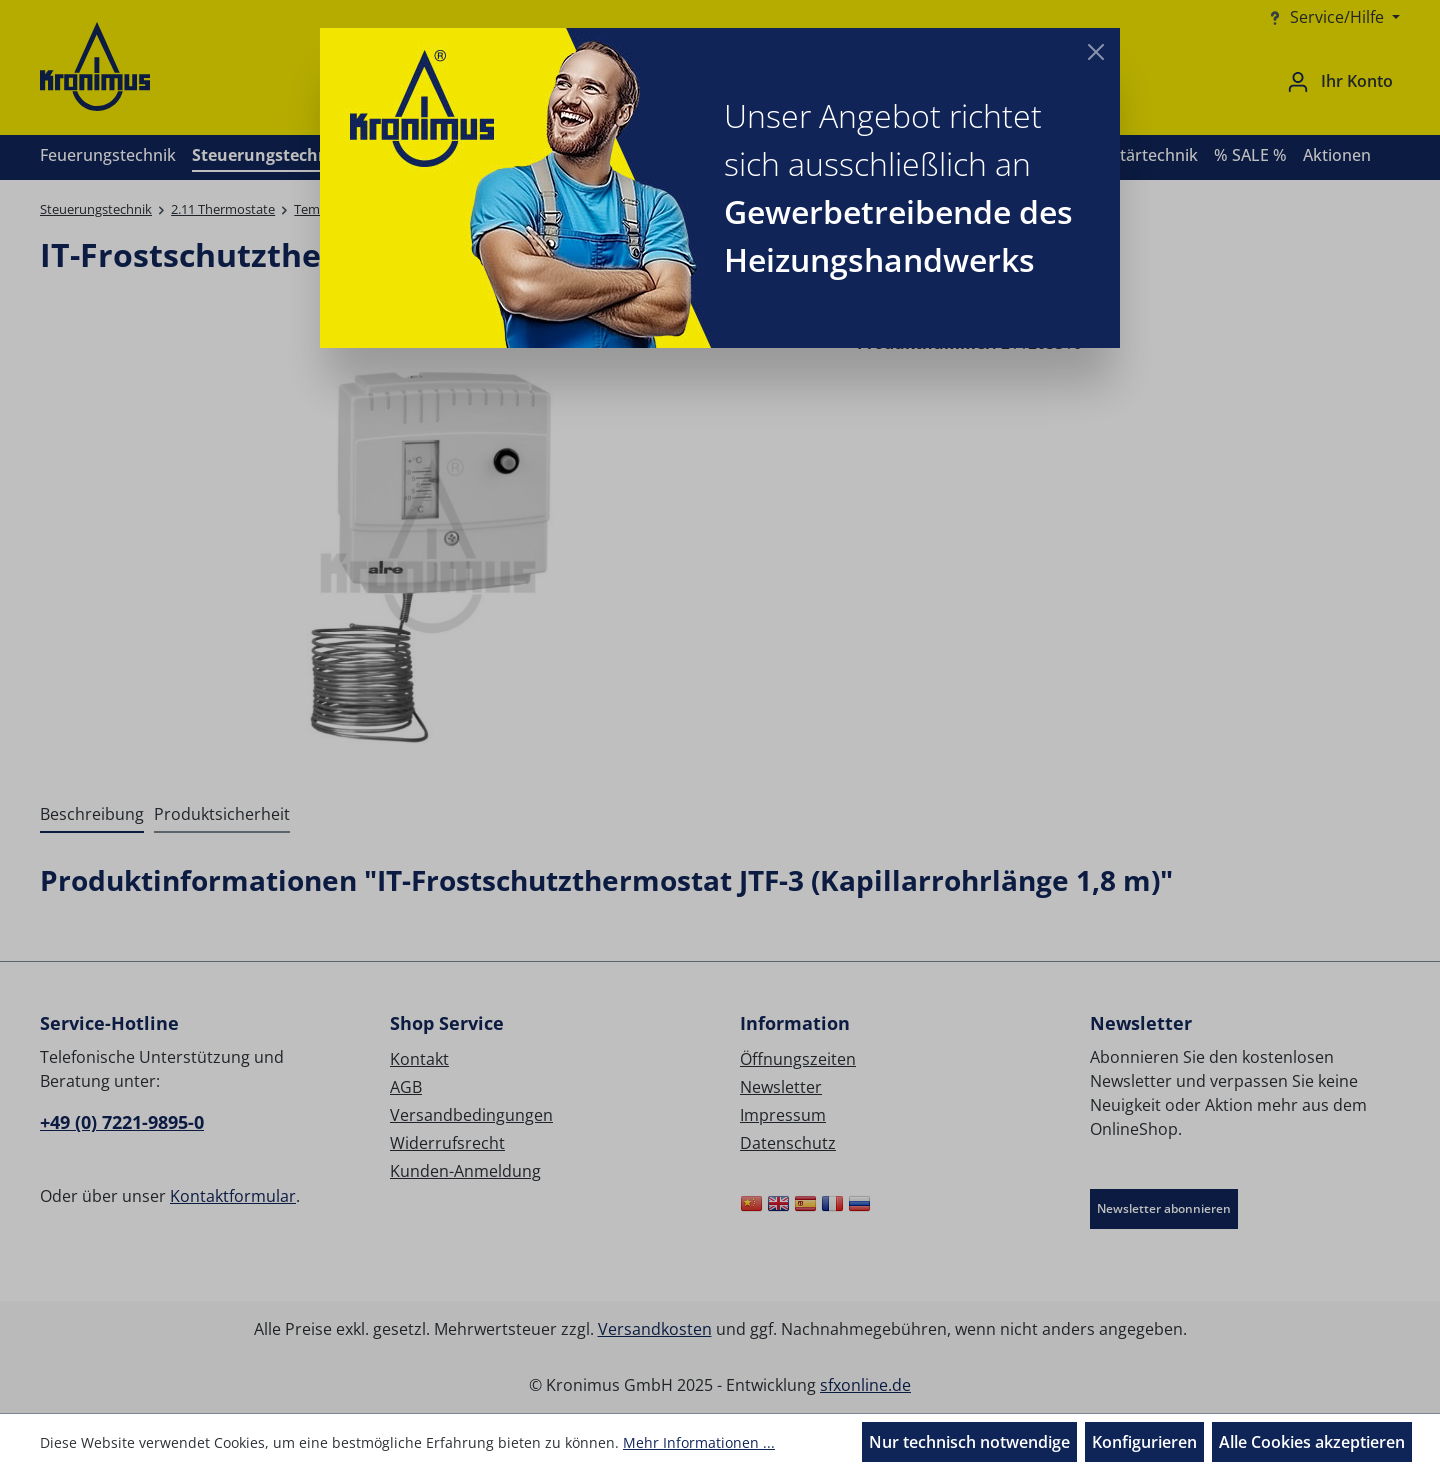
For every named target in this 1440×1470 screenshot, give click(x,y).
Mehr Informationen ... (699, 1442)
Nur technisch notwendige (969, 1442)
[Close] (1096, 52)
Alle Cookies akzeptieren (1312, 1442)
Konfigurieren (1144, 1442)
